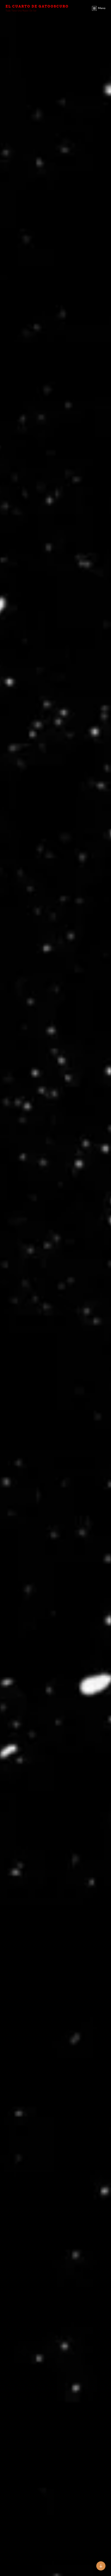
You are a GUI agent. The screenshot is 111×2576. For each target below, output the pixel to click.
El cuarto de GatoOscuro (37, 6)
